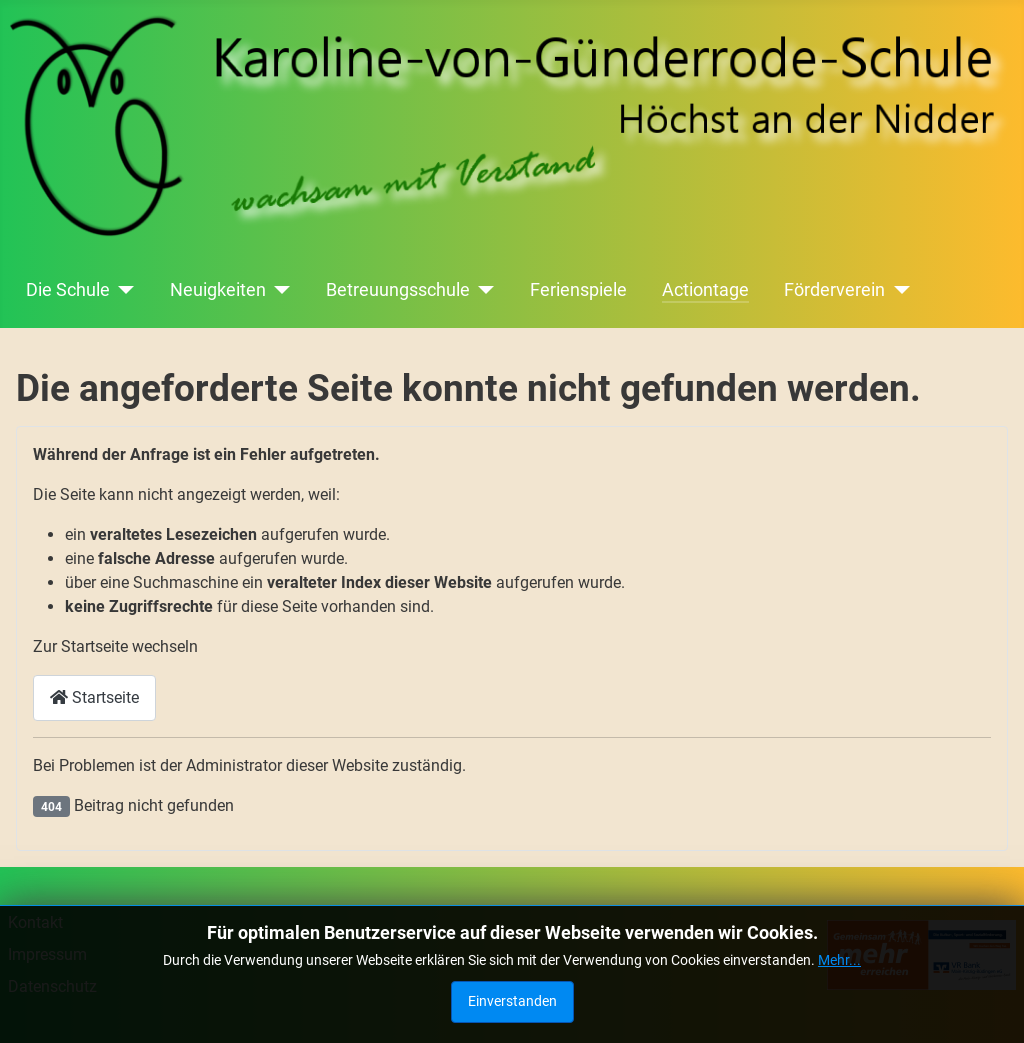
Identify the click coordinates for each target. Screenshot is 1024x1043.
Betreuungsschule (398, 290)
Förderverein (834, 290)
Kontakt (35, 922)
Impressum (47, 954)
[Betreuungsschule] (482, 290)
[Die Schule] (122, 290)
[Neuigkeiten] (278, 290)
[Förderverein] (897, 290)
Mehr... (839, 1009)
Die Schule (68, 290)
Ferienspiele (578, 290)
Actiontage (705, 290)
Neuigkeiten (218, 290)
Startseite (94, 697)
